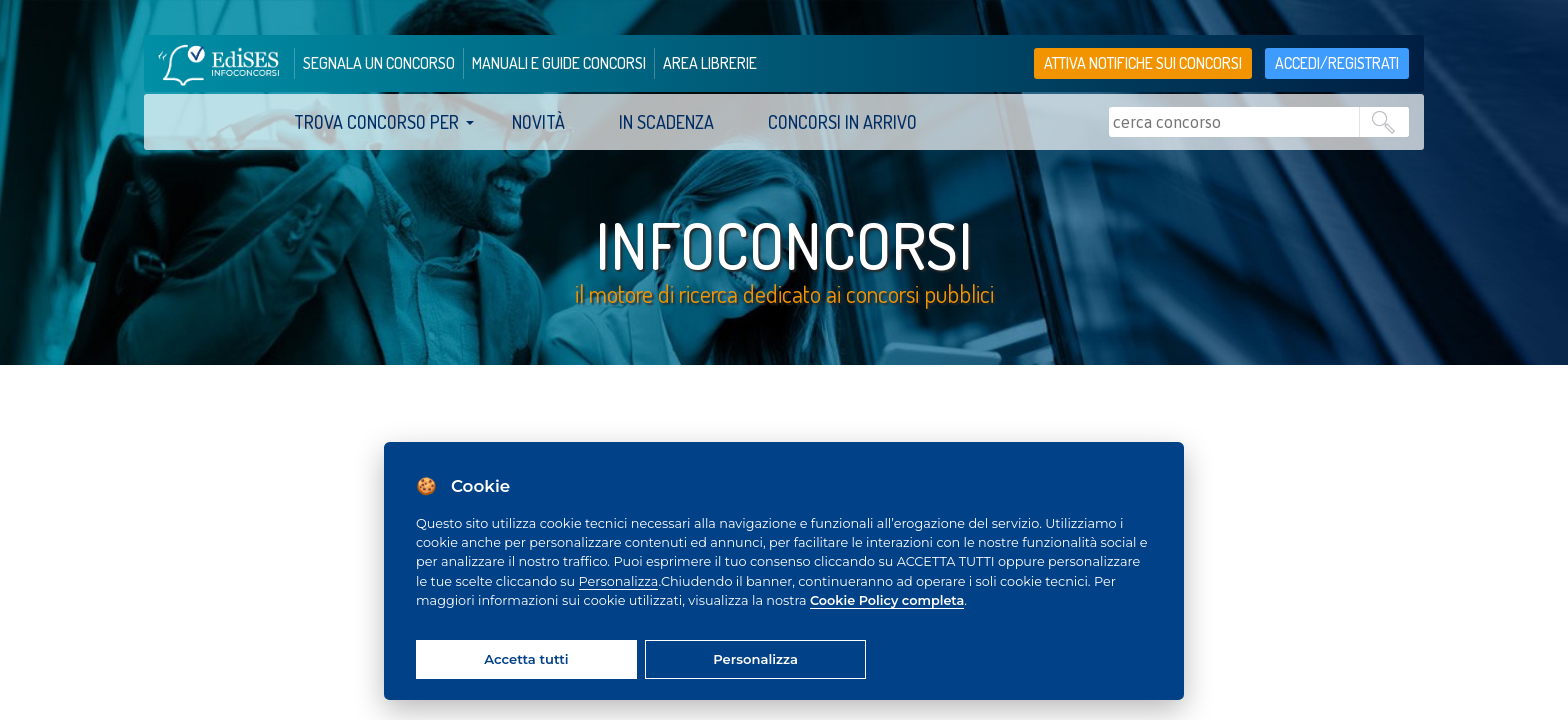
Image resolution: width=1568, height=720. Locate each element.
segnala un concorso (379, 63)
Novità (538, 122)
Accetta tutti (526, 659)
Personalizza (619, 581)
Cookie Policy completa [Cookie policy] (887, 600)
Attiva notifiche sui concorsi (1143, 63)
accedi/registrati (1337, 63)
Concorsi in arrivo (842, 122)
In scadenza (666, 122)
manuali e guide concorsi (559, 63)
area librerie (710, 63)
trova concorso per (376, 122)
